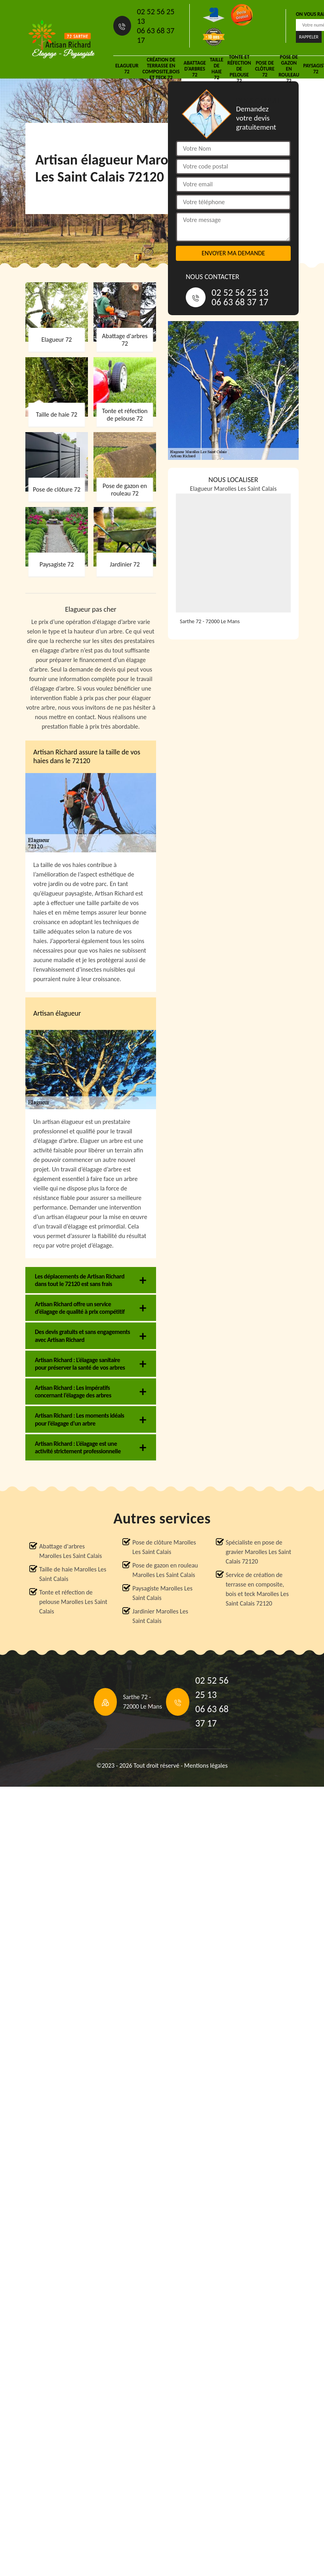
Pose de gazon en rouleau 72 (288, 68)
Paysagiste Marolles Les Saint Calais (162, 1593)
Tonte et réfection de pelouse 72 (239, 68)
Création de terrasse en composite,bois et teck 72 (160, 68)
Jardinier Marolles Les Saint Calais (160, 1616)
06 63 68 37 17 (156, 35)
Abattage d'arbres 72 (195, 69)
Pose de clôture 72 (264, 69)
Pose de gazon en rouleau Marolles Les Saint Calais (165, 1570)
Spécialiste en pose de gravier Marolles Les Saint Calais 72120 (258, 1552)
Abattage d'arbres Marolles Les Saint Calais (70, 1551)
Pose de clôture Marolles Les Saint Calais (164, 1547)
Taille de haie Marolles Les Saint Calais (72, 1574)
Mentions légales (206, 1765)
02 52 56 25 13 (156, 16)
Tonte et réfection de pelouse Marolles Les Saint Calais (73, 1601)
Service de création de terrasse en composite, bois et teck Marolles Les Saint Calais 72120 (257, 1589)
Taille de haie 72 (216, 68)
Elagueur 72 (126, 69)
